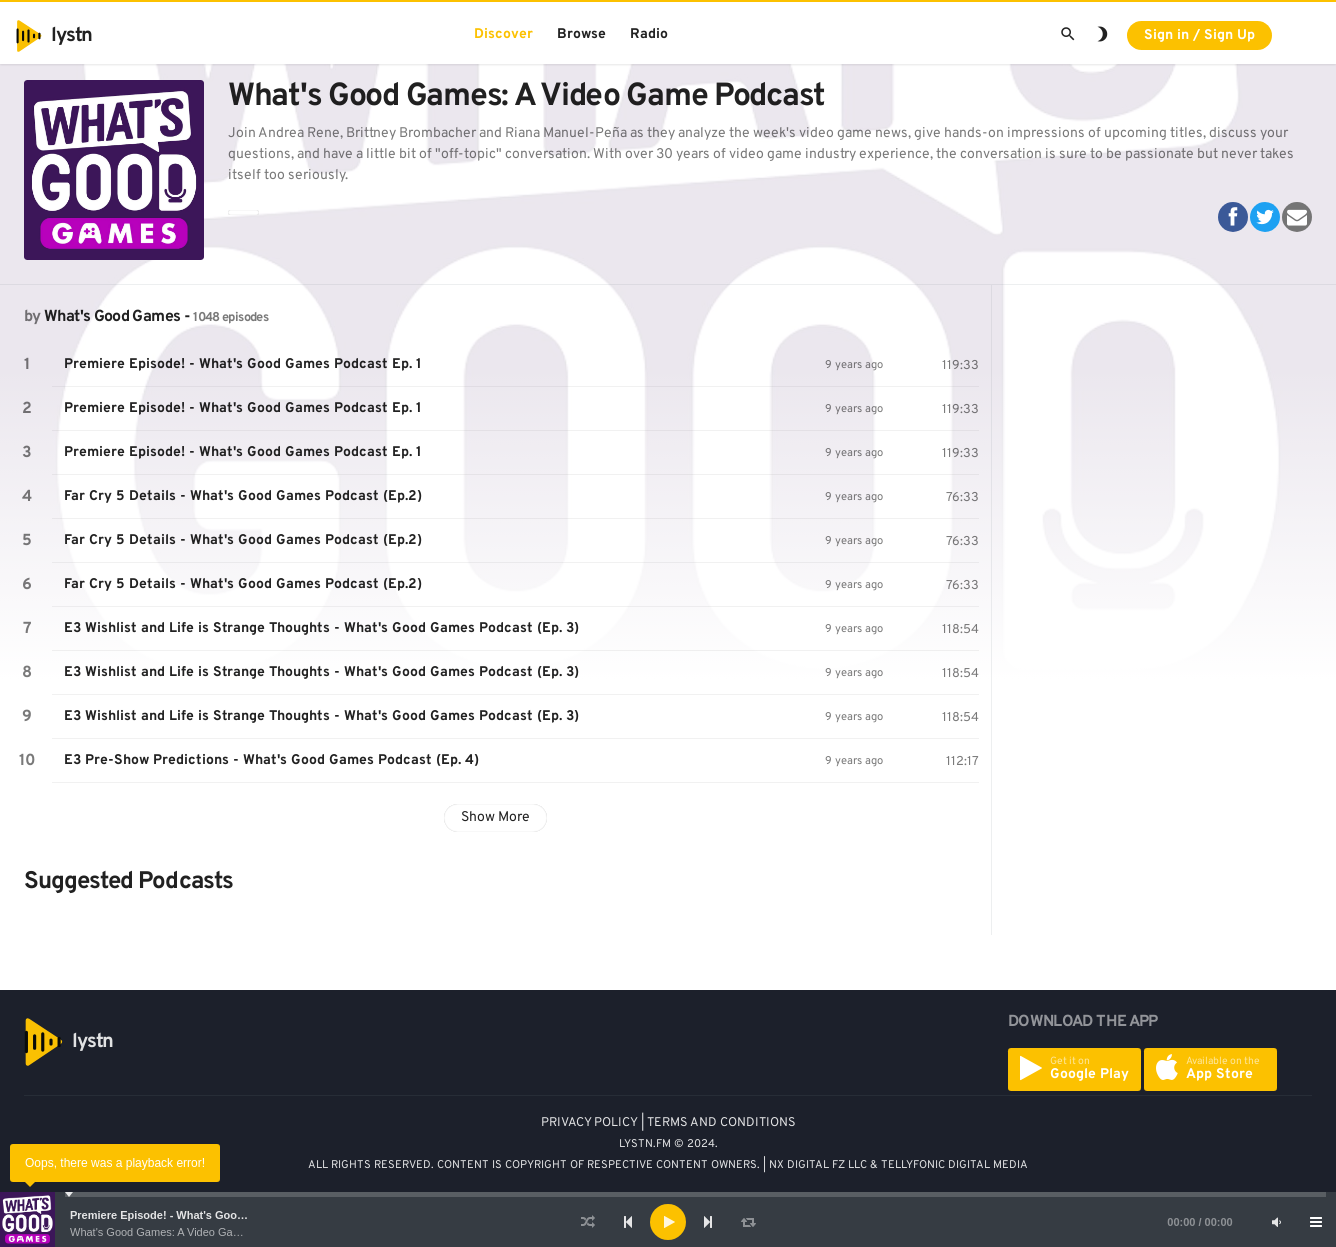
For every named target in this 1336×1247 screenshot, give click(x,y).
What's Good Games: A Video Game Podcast (180, 1232)
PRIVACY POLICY (589, 1123)
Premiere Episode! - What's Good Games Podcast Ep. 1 (214, 1215)
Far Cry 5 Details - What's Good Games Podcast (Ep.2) (243, 496)
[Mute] (1276, 1222)
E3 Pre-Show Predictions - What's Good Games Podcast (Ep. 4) (271, 760)
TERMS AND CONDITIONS (721, 1123)
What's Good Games (112, 317)
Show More (495, 817)
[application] (668, 1222)
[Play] (668, 1222)
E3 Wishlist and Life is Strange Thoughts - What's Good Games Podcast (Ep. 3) (321, 628)
